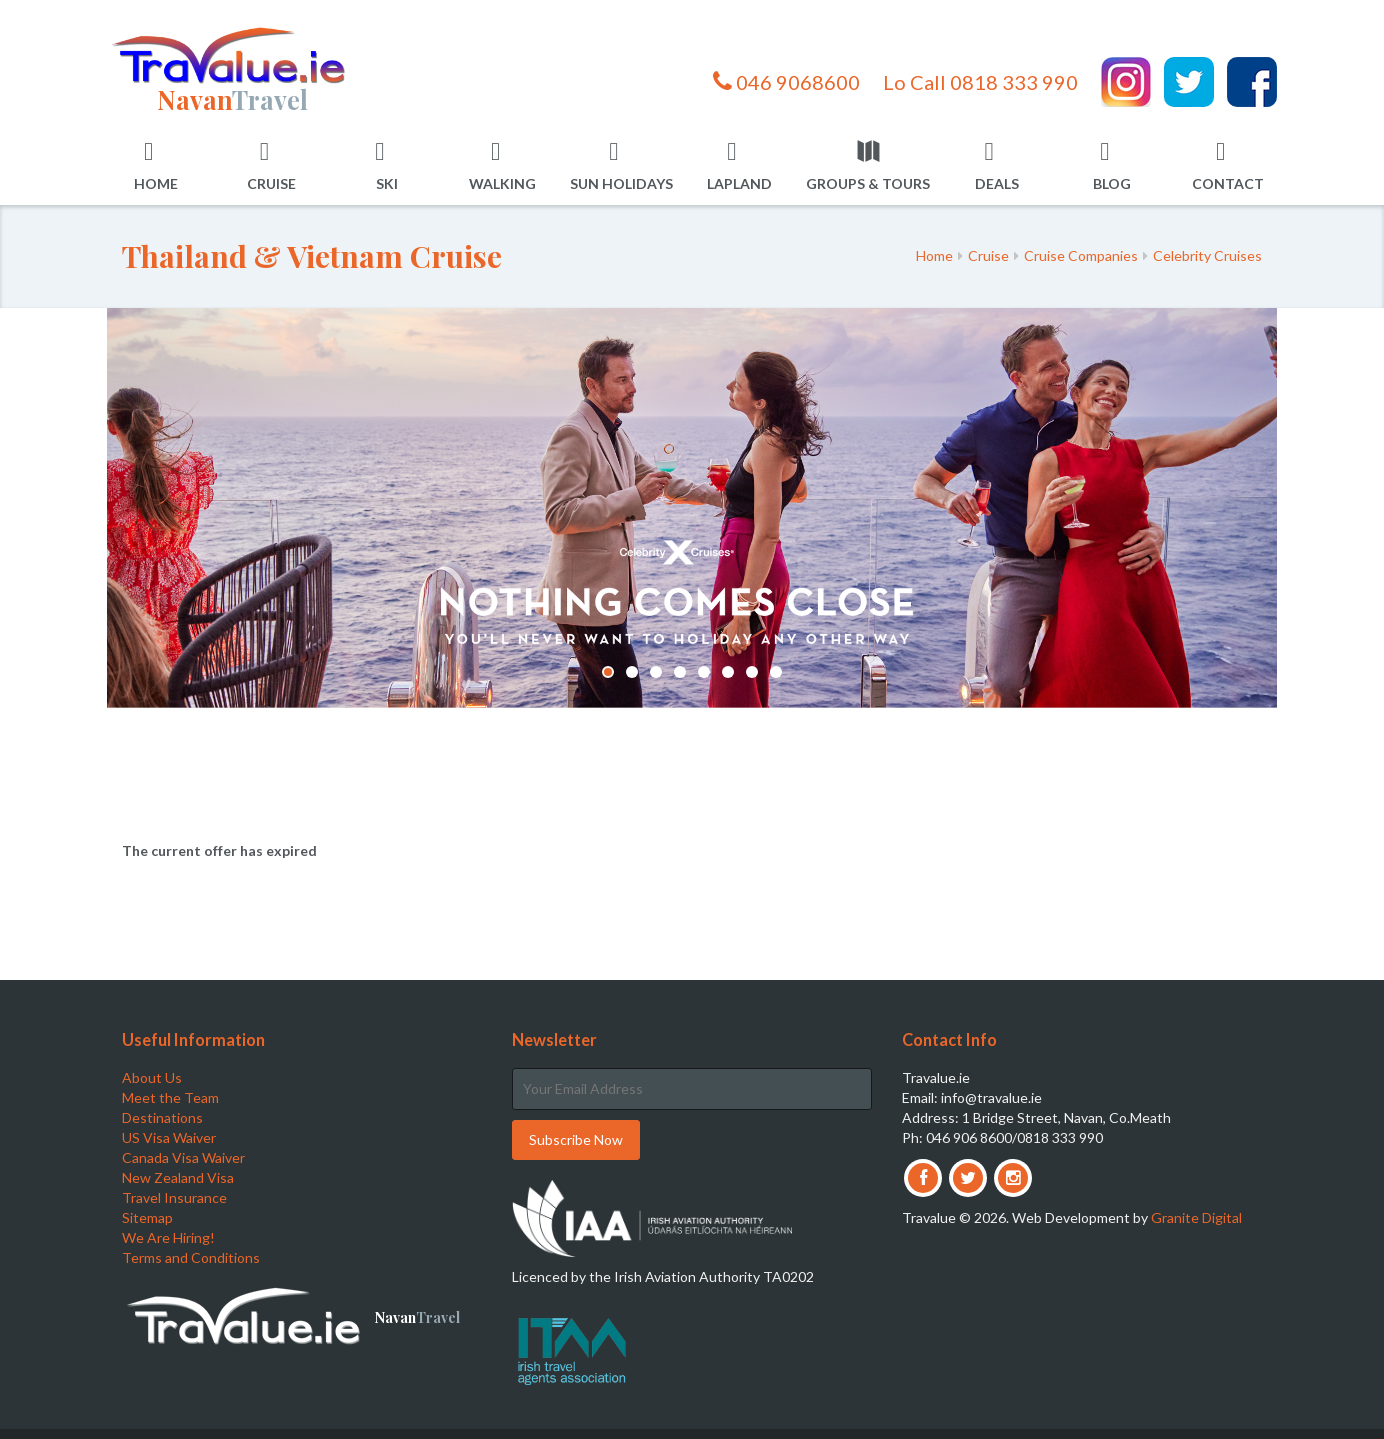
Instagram (1126, 82)
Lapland (739, 165)
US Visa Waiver (169, 1137)
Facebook (1252, 82)
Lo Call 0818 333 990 (980, 82)
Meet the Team (170, 1097)
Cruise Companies (1081, 255)
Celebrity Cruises (1207, 255)
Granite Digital (1196, 1217)
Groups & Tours (868, 165)
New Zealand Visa (178, 1177)
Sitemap (147, 1217)
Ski (386, 165)
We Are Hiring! (168, 1237)
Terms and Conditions (191, 1257)
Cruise (271, 165)
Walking (502, 165)
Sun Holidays (621, 165)
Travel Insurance (174, 1197)
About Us (152, 1077)
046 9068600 (786, 82)
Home (156, 165)
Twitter (1189, 82)
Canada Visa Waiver (183, 1157)
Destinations (162, 1117)
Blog (1112, 165)
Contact (1228, 165)
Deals (997, 165)
